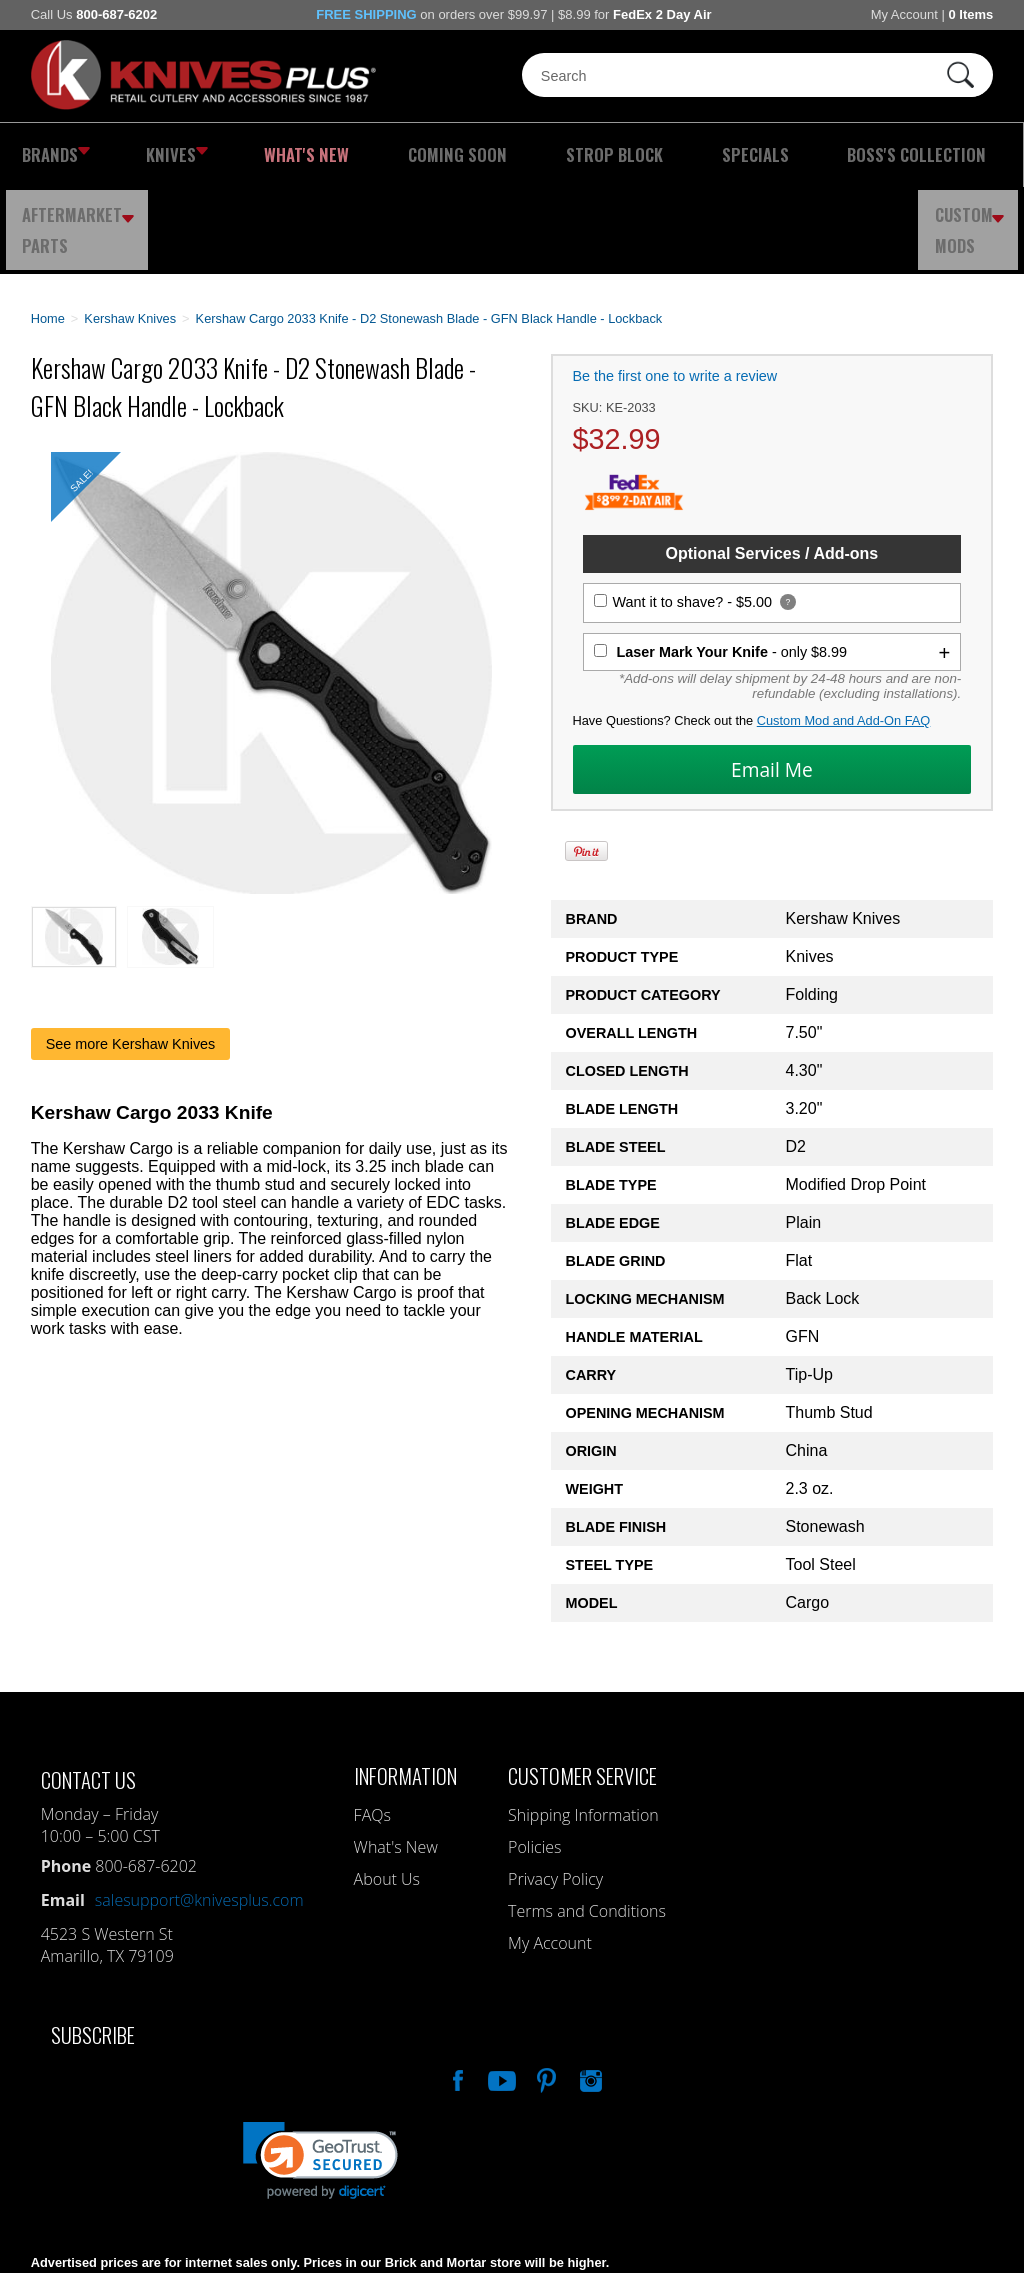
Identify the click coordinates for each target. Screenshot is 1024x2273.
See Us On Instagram (589, 1991)
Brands (48, 155)
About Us (387, 1792)
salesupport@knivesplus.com (199, 1813)
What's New (244, 155)
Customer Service (582, 1688)
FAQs (372, 1728)
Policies (534, 1760)
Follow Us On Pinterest (545, 1991)
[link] (320, 2073)
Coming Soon (355, 155)
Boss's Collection (698, 155)
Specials (577, 155)
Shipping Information (583, 1728)
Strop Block (472, 155)
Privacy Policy (555, 1792)
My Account (904, 14)
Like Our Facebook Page (456, 1991)
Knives (145, 155)
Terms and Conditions (587, 1824)
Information (405, 1688)
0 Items (970, 14)
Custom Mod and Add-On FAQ (844, 633)
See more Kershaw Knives (131, 957)
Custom (974, 155)
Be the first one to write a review (675, 289)
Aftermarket (852, 155)
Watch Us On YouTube (500, 1991)
